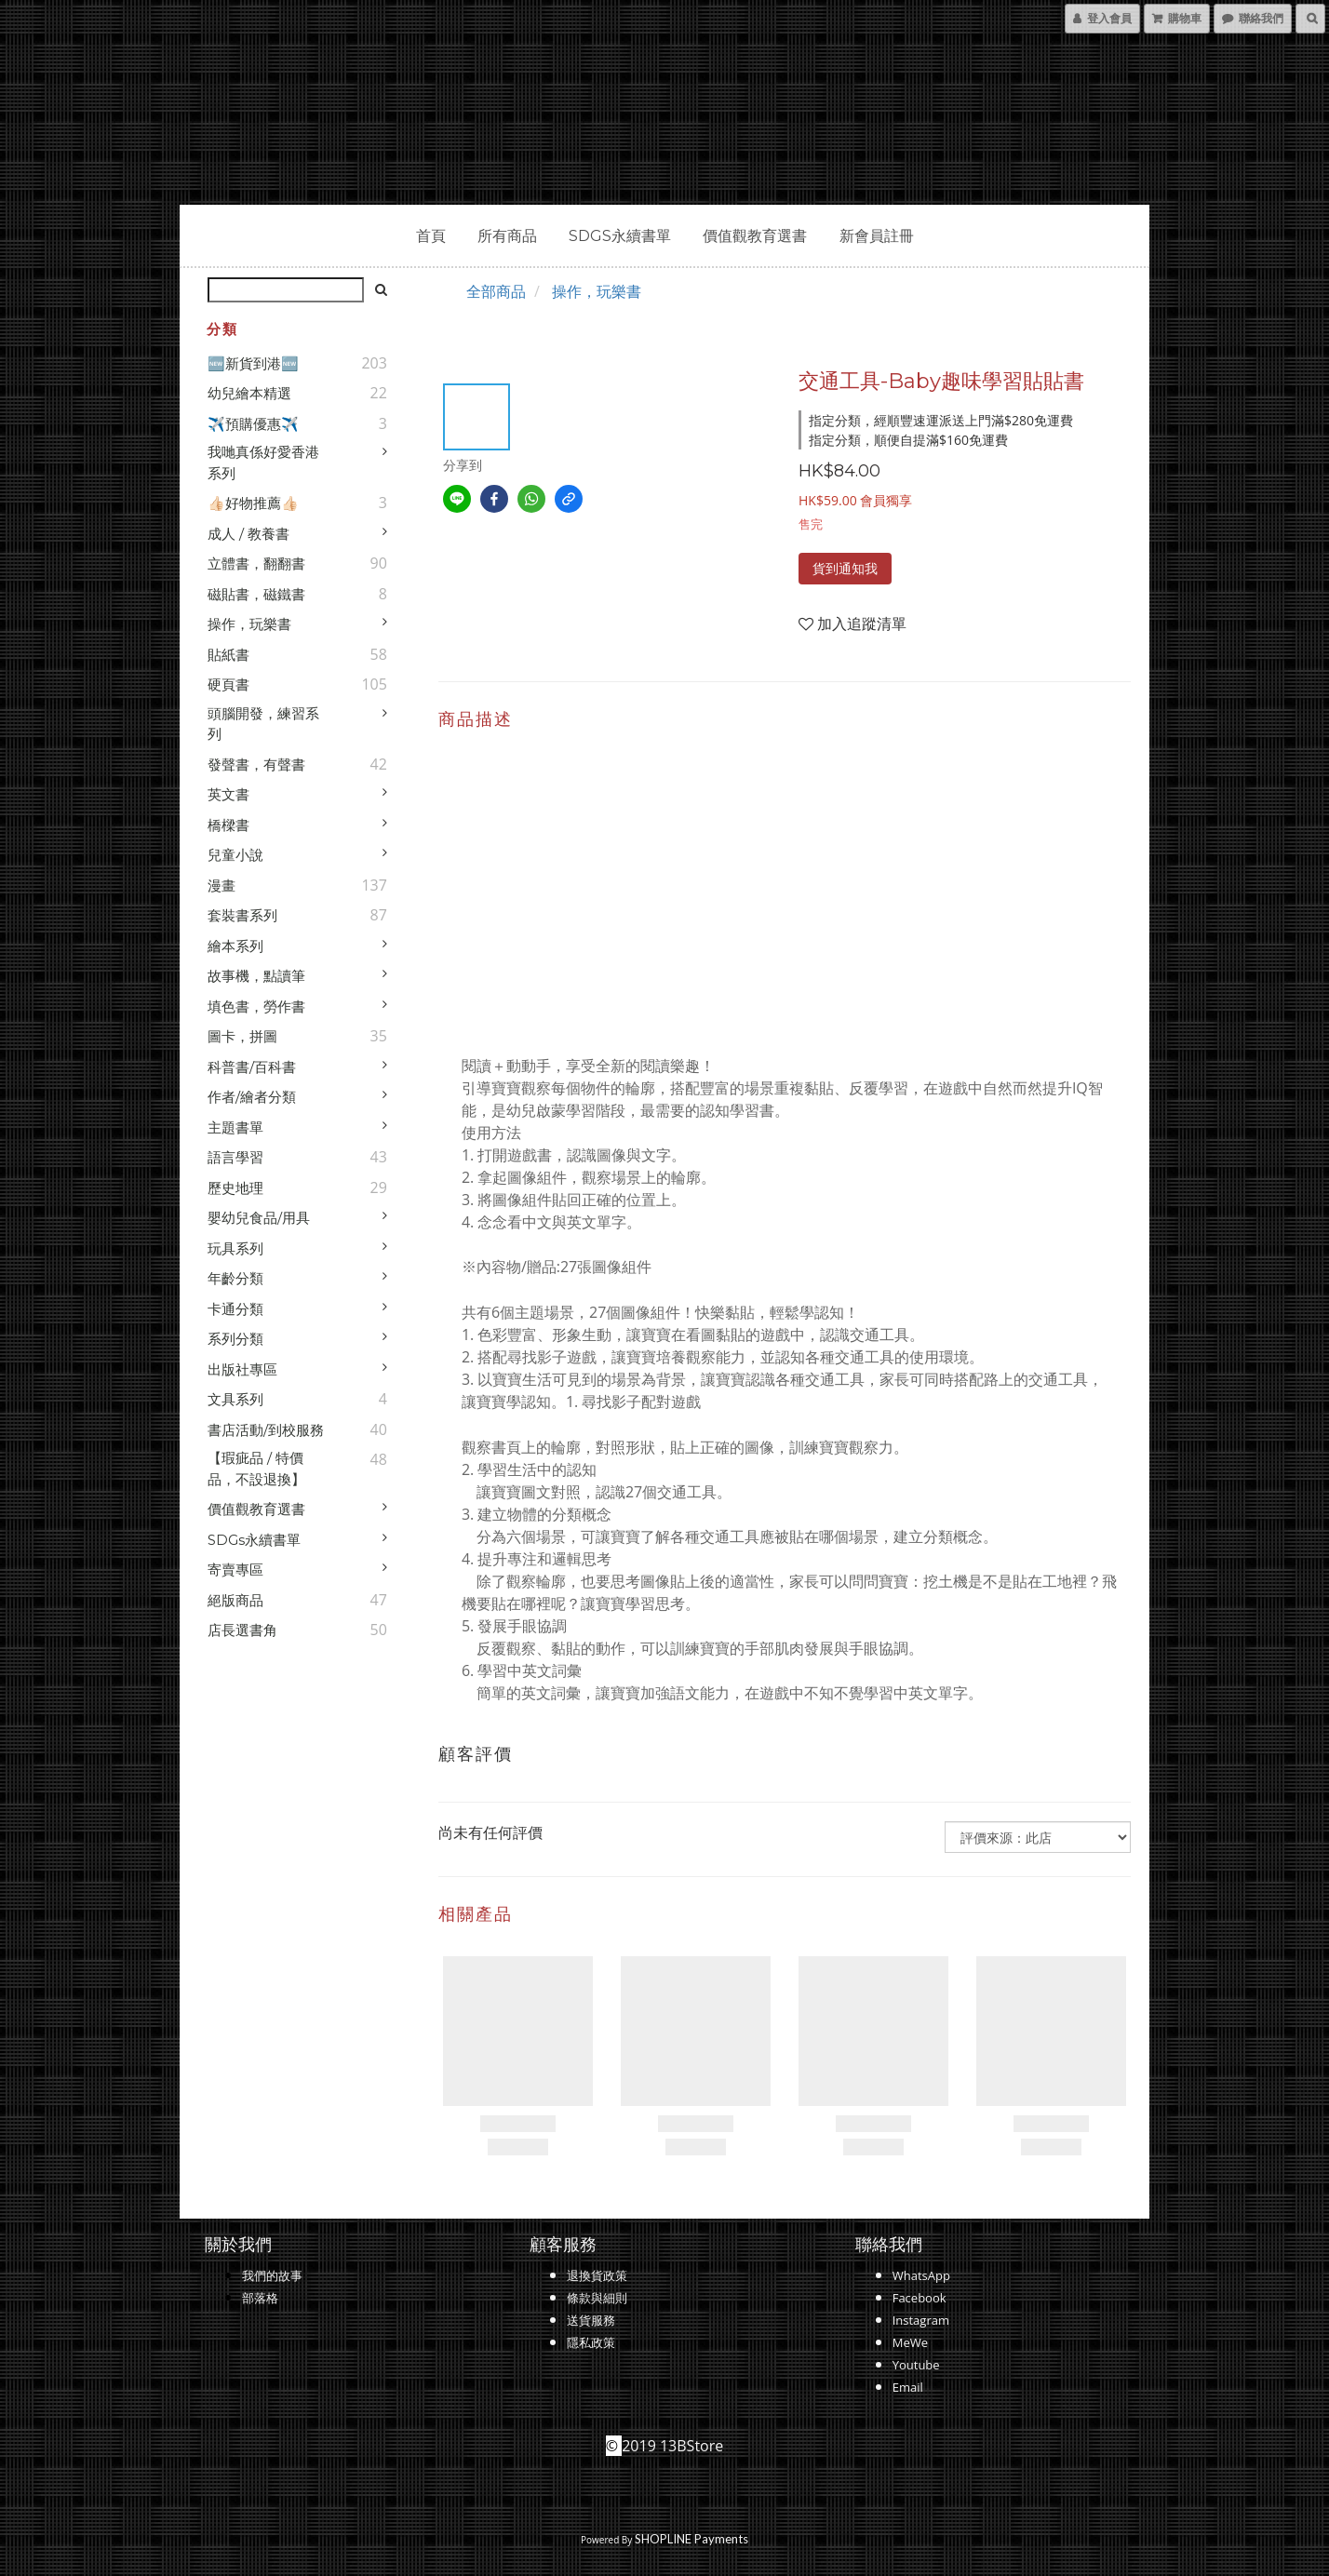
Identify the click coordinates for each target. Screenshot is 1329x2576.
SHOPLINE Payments (691, 2538)
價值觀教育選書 (755, 236)
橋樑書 (228, 825)
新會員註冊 (876, 236)
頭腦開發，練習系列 (263, 724)
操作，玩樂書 (249, 624)
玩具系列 (235, 1248)
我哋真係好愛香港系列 (263, 462)
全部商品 (496, 291)
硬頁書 (228, 684)
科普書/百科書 (252, 1067)
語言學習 (235, 1157)
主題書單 (235, 1127)
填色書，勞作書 (256, 1006)
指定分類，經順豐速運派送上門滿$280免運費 (941, 420)
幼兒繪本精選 (249, 393)
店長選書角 (242, 1630)
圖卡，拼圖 (242, 1036)
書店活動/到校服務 (266, 1430)
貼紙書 (228, 655)
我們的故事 (272, 2275)
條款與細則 (597, 2297)
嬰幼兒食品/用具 (259, 1218)
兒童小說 (235, 855)
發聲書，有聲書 (256, 764)
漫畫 (221, 885)
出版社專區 (242, 1369)
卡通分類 (235, 1309)
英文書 (228, 794)
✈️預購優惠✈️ (253, 424)
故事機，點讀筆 (256, 976)
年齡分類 (235, 1278)
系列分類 (235, 1339)
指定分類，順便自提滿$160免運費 (908, 440)
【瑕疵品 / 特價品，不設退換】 (256, 1468)
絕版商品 (235, 1600)
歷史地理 (235, 1188)
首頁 (431, 236)
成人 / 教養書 (248, 534)
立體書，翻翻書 (256, 563)
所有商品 (507, 236)
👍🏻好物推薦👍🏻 (253, 503)
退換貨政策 (597, 2275)
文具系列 (235, 1399)
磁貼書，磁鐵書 (256, 594)
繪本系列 (235, 946)
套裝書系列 (242, 915)
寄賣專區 (235, 1569)
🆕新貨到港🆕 (253, 363)
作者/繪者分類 (252, 1097)
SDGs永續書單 (620, 236)
